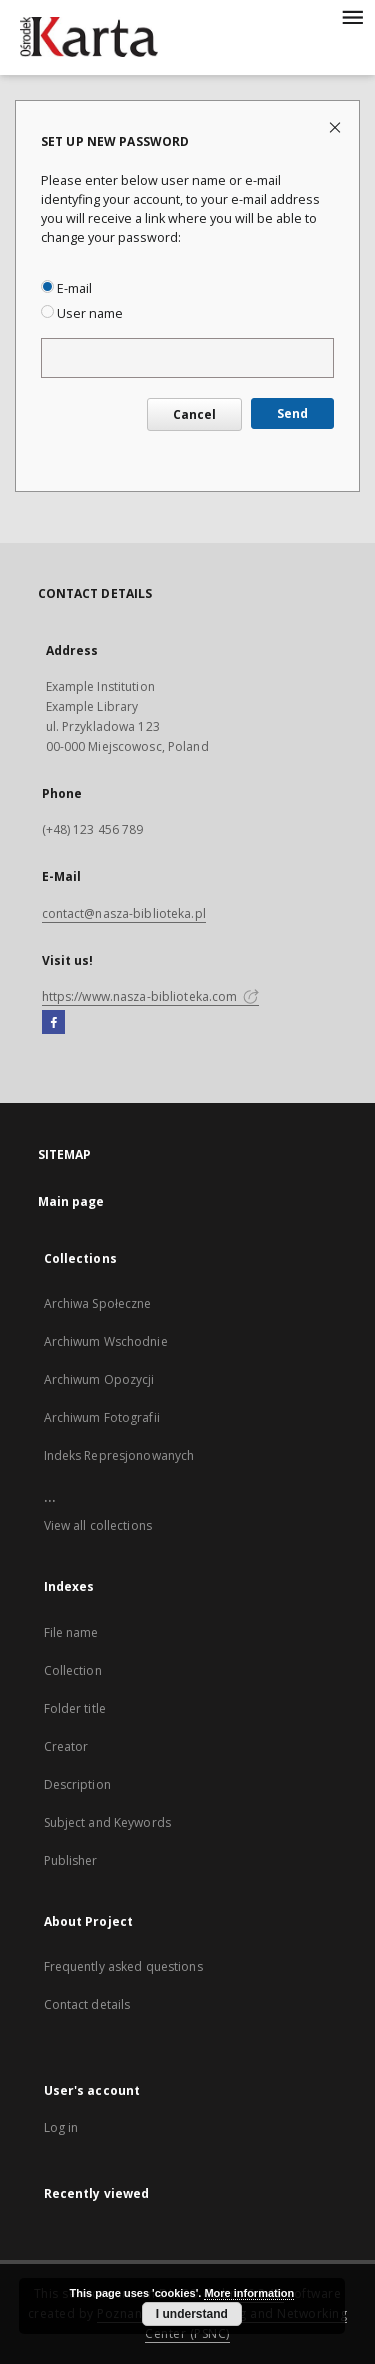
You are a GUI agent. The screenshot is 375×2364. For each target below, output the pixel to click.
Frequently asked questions (123, 1966)
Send (292, 413)
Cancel (194, 414)
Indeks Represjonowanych (119, 1455)
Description (77, 1784)
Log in (61, 2127)
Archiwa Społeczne (98, 1303)
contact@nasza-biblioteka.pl (124, 913)
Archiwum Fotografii (102, 1417)
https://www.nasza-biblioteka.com (151, 996)
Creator (66, 1746)
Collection (73, 1670)
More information (249, 2293)
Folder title (75, 1708)
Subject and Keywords (107, 1822)
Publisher (71, 1860)
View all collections (98, 1525)
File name (71, 1632)
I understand (192, 2314)
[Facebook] (53, 1023)
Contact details (87, 2004)
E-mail (66, 288)
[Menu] (352, 16)
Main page (71, 1201)
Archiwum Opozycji (99, 1379)
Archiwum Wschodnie (106, 1341)
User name (82, 313)
